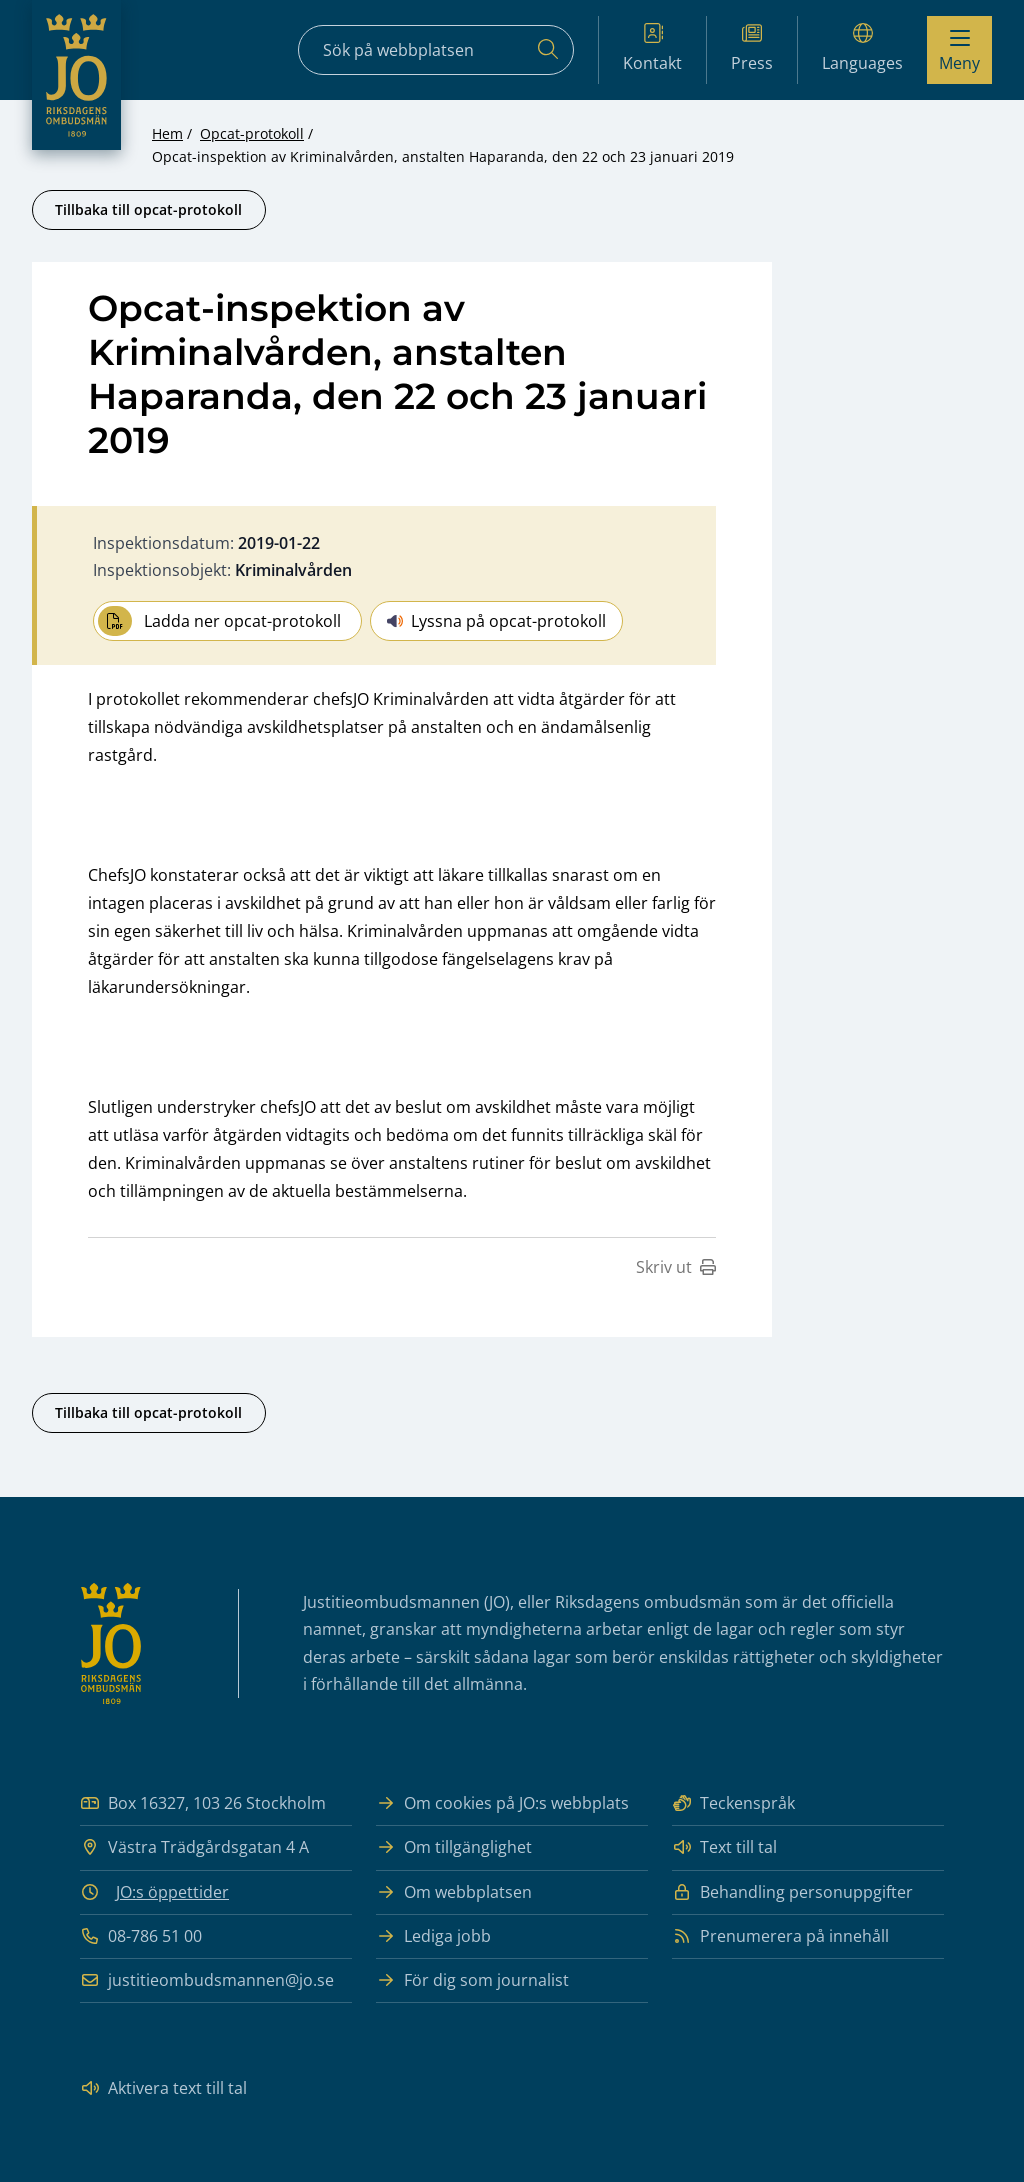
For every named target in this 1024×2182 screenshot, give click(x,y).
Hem (167, 133)
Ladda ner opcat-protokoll (219, 621)
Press (752, 48)
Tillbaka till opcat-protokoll (148, 209)
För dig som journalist (472, 1980)
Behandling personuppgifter (792, 1892)
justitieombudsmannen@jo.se (207, 1980)
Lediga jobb (433, 1936)
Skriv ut (676, 1267)
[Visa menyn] (959, 50)
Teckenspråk (733, 1803)
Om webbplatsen (454, 1892)
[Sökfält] (436, 50)
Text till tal (724, 1847)
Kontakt (652, 48)
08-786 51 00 (141, 1936)
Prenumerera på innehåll (780, 1936)
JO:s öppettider (172, 1892)
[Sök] (548, 50)
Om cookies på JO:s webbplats (502, 1803)
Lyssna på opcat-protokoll (496, 621)
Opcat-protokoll (252, 133)
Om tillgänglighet (454, 1847)
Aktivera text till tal (163, 2088)
